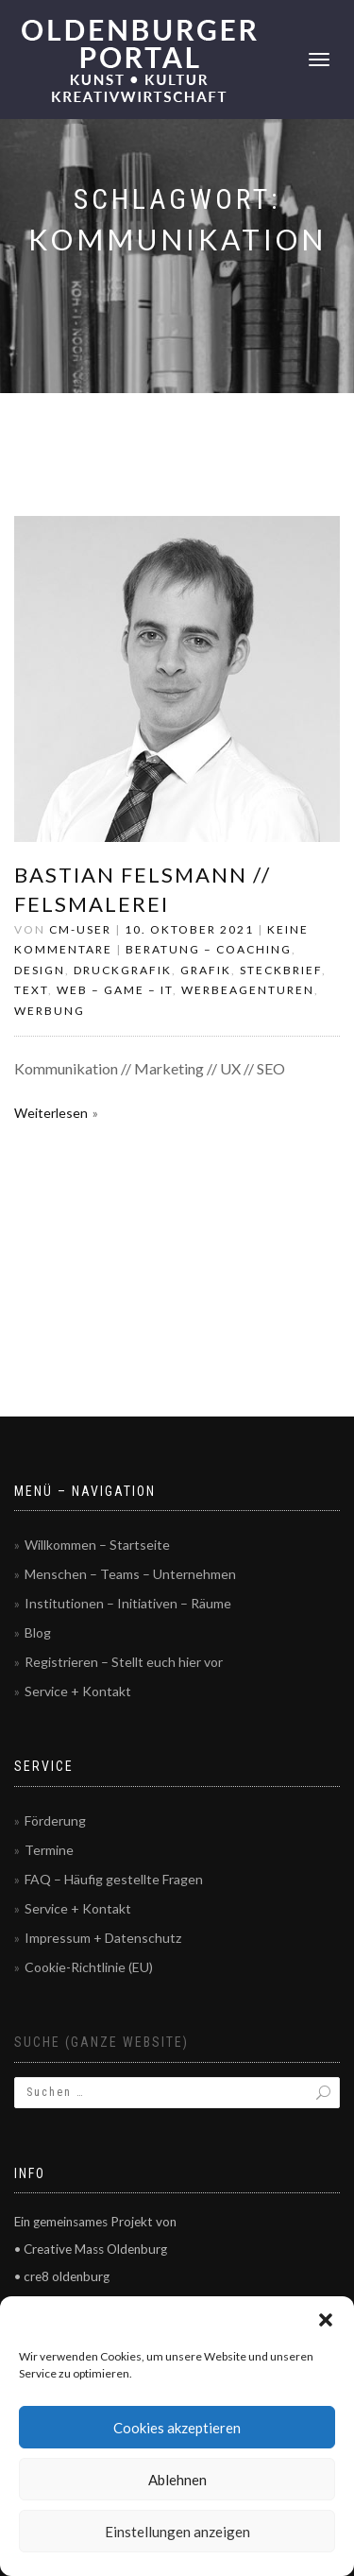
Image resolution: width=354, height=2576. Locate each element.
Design (39, 970)
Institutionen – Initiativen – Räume (128, 1603)
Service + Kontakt (78, 1691)
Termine (49, 1850)
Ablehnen (177, 2479)
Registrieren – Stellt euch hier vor (124, 1662)
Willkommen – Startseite (97, 1545)
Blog (38, 1632)
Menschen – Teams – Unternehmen (130, 1574)
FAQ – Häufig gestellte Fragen (114, 1879)
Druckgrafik (123, 970)
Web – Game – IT (115, 990)
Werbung (49, 1011)
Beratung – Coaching (209, 949)
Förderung (55, 1820)
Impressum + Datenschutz (103, 1938)
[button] (325, 2319)
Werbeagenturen (247, 990)
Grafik (205, 970)
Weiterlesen (51, 1113)
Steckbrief (281, 970)
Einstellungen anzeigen (177, 2531)
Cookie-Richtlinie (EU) (89, 1967)
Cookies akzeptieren (177, 2427)
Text (31, 990)
